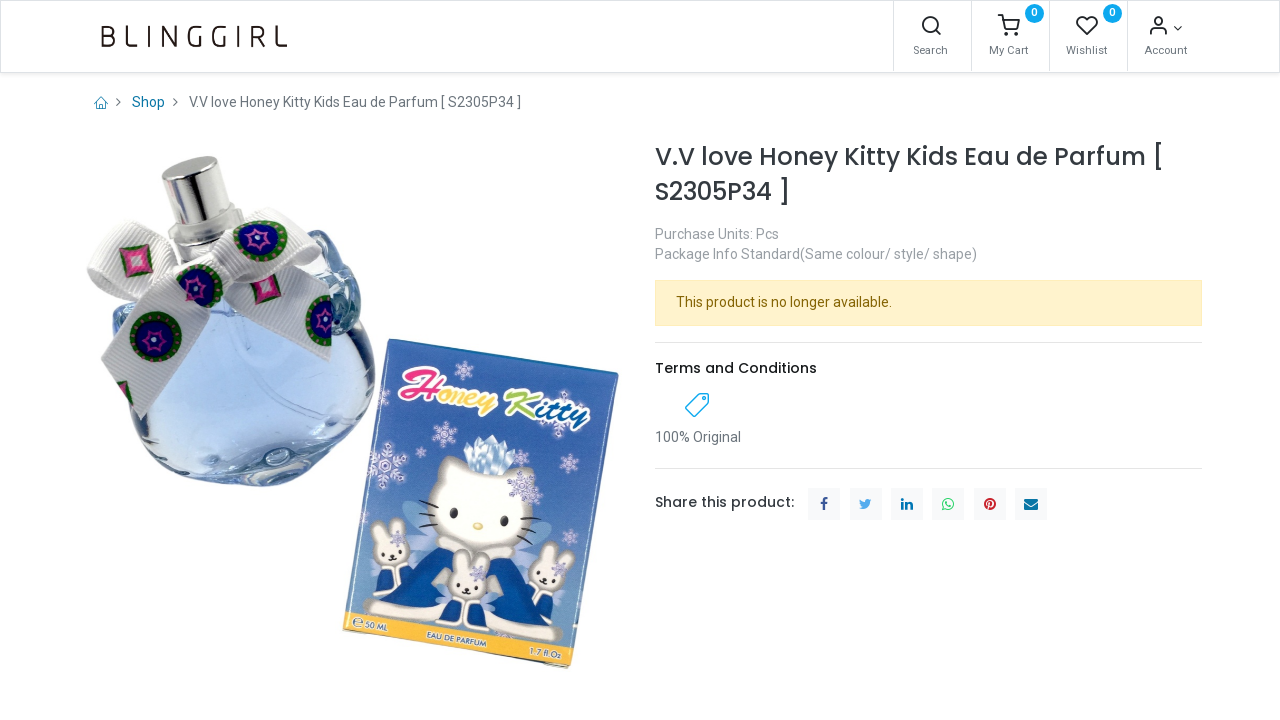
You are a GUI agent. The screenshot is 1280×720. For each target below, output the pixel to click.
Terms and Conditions (736, 368)
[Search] (931, 28)
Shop (148, 102)
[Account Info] (1164, 28)
